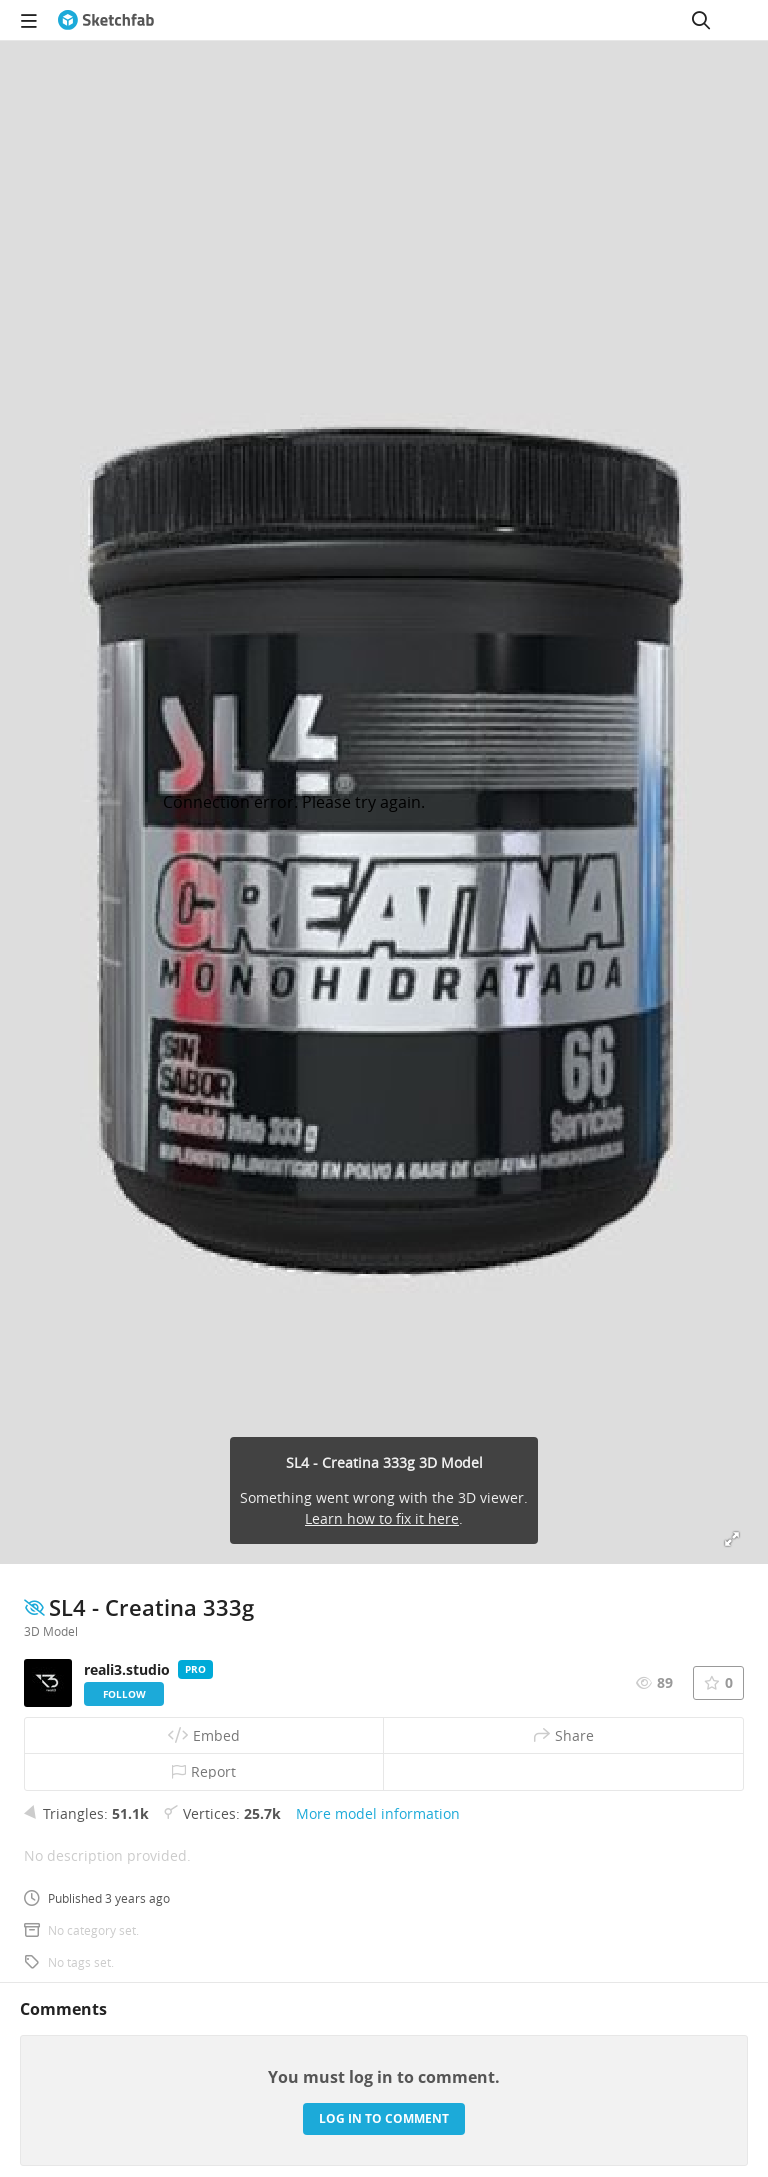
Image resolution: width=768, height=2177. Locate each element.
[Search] (701, 20)
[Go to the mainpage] (106, 20)
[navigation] (29, 20)
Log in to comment (384, 2118)
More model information (378, 1813)
